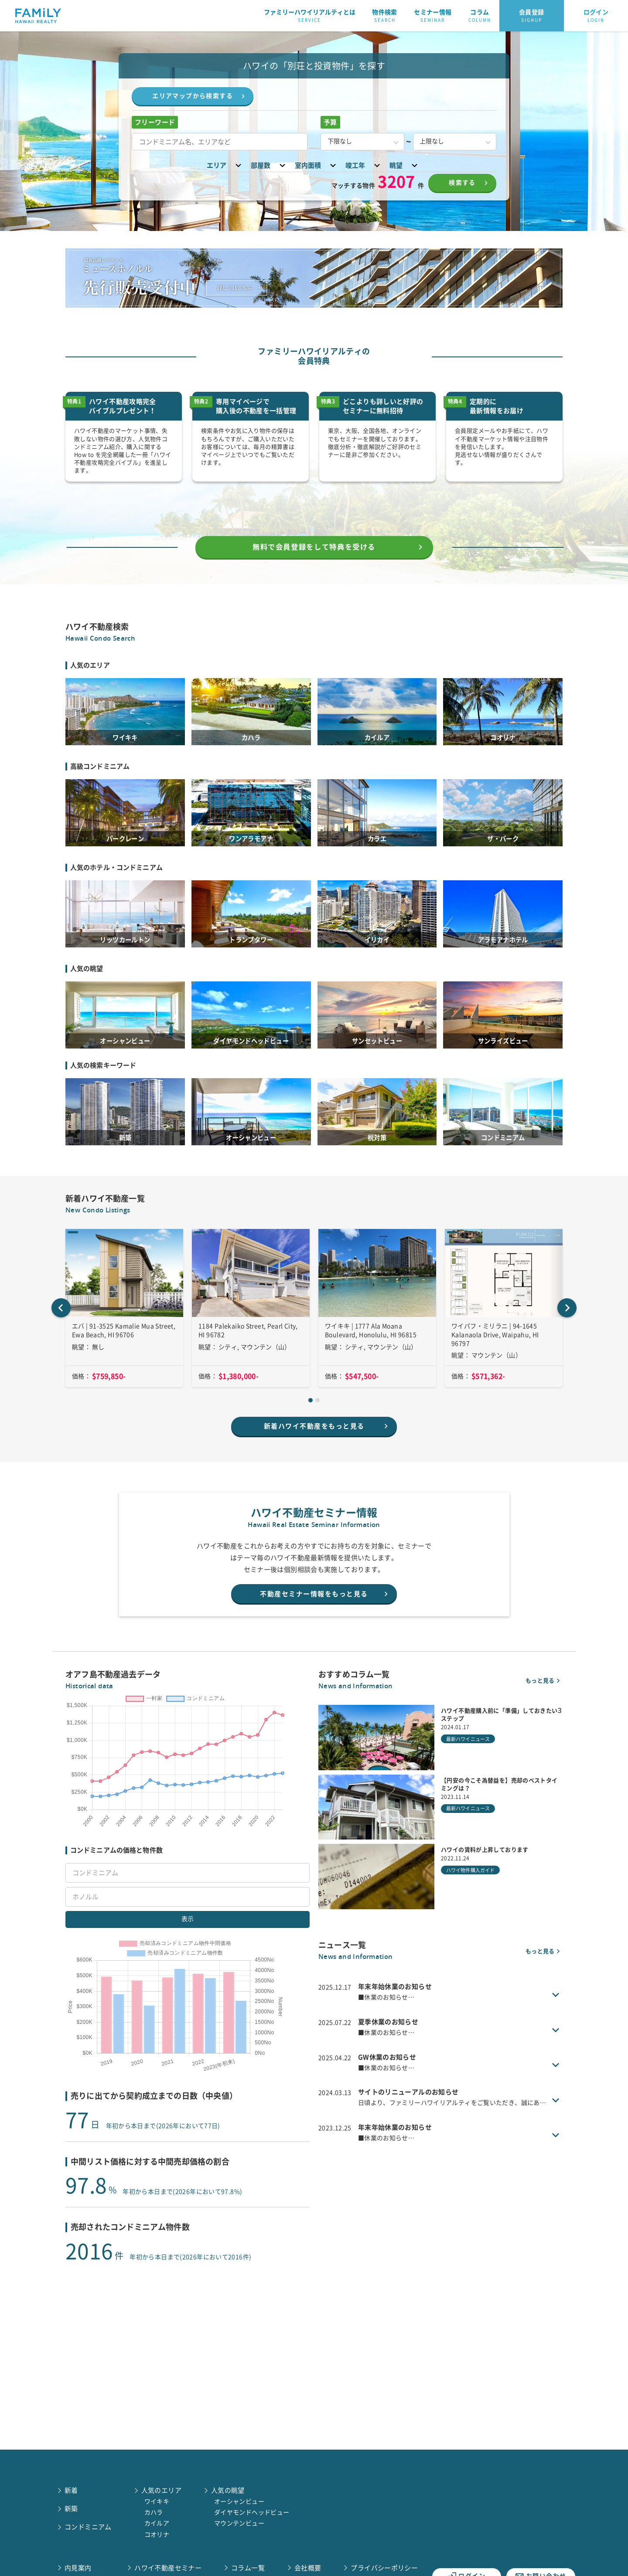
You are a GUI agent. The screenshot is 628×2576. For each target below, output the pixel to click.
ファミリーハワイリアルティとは (309, 16)
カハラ (153, 2512)
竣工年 (363, 165)
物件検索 (384, 16)
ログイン (596, 16)
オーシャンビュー (239, 2501)
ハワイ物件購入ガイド (470, 1900)
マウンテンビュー (239, 2523)
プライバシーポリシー (384, 2568)
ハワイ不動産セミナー (167, 2568)
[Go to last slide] (61, 1332)
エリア (225, 165)
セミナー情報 (432, 16)
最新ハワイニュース (468, 1768)
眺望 (404, 165)
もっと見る (544, 1710)
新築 (71, 2508)
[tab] (310, 1424)
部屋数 (269, 165)
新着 (71, 2490)
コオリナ (157, 2535)
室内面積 (316, 165)
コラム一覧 (248, 2568)
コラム (479, 16)
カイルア (157, 2523)
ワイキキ (157, 2501)
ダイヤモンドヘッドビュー (252, 2512)
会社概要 (307, 2568)
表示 (187, 1964)
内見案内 (78, 2568)
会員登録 (531, 16)
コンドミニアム (88, 2527)
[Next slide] (567, 1332)
